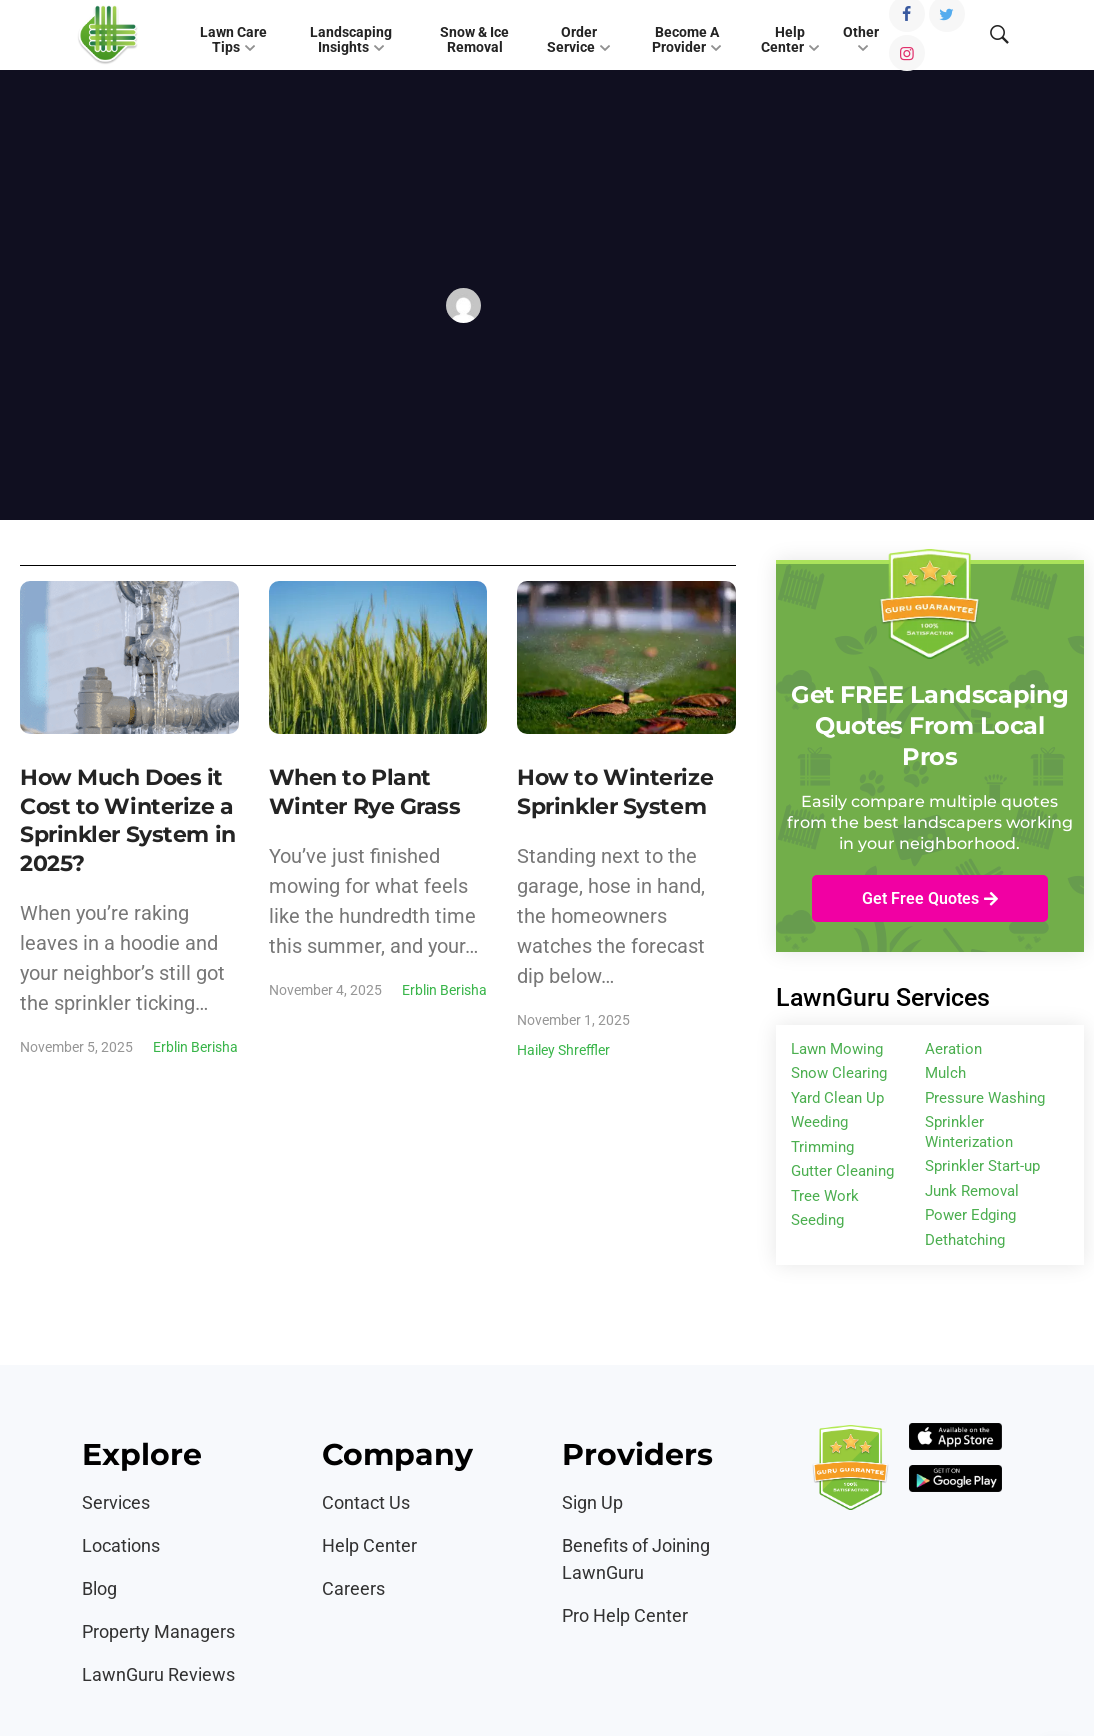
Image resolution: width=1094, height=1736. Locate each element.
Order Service (572, 40)
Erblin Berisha (195, 1047)
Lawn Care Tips (233, 40)
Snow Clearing (839, 1073)
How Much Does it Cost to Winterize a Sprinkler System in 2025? (128, 820)
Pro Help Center (625, 1615)
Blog (99, 1588)
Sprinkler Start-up (982, 1166)
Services (116, 1502)
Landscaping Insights (351, 40)
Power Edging (970, 1215)
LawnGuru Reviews (158, 1674)
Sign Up (592, 1502)
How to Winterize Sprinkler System (615, 792)
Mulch (945, 1073)
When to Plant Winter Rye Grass (365, 792)
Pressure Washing (985, 1098)
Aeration (953, 1049)
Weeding (819, 1122)
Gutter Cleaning (842, 1171)
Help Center (783, 40)
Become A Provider (685, 40)
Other (861, 32)
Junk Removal (972, 1191)
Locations (121, 1545)
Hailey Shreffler (563, 1050)
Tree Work (825, 1196)
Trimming (822, 1147)
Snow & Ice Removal (474, 40)
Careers (353, 1588)
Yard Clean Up (837, 1098)
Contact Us (366, 1502)
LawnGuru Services (883, 997)
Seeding (817, 1220)
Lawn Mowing (837, 1049)
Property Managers (158, 1631)
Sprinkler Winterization (969, 1132)
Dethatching (965, 1240)
